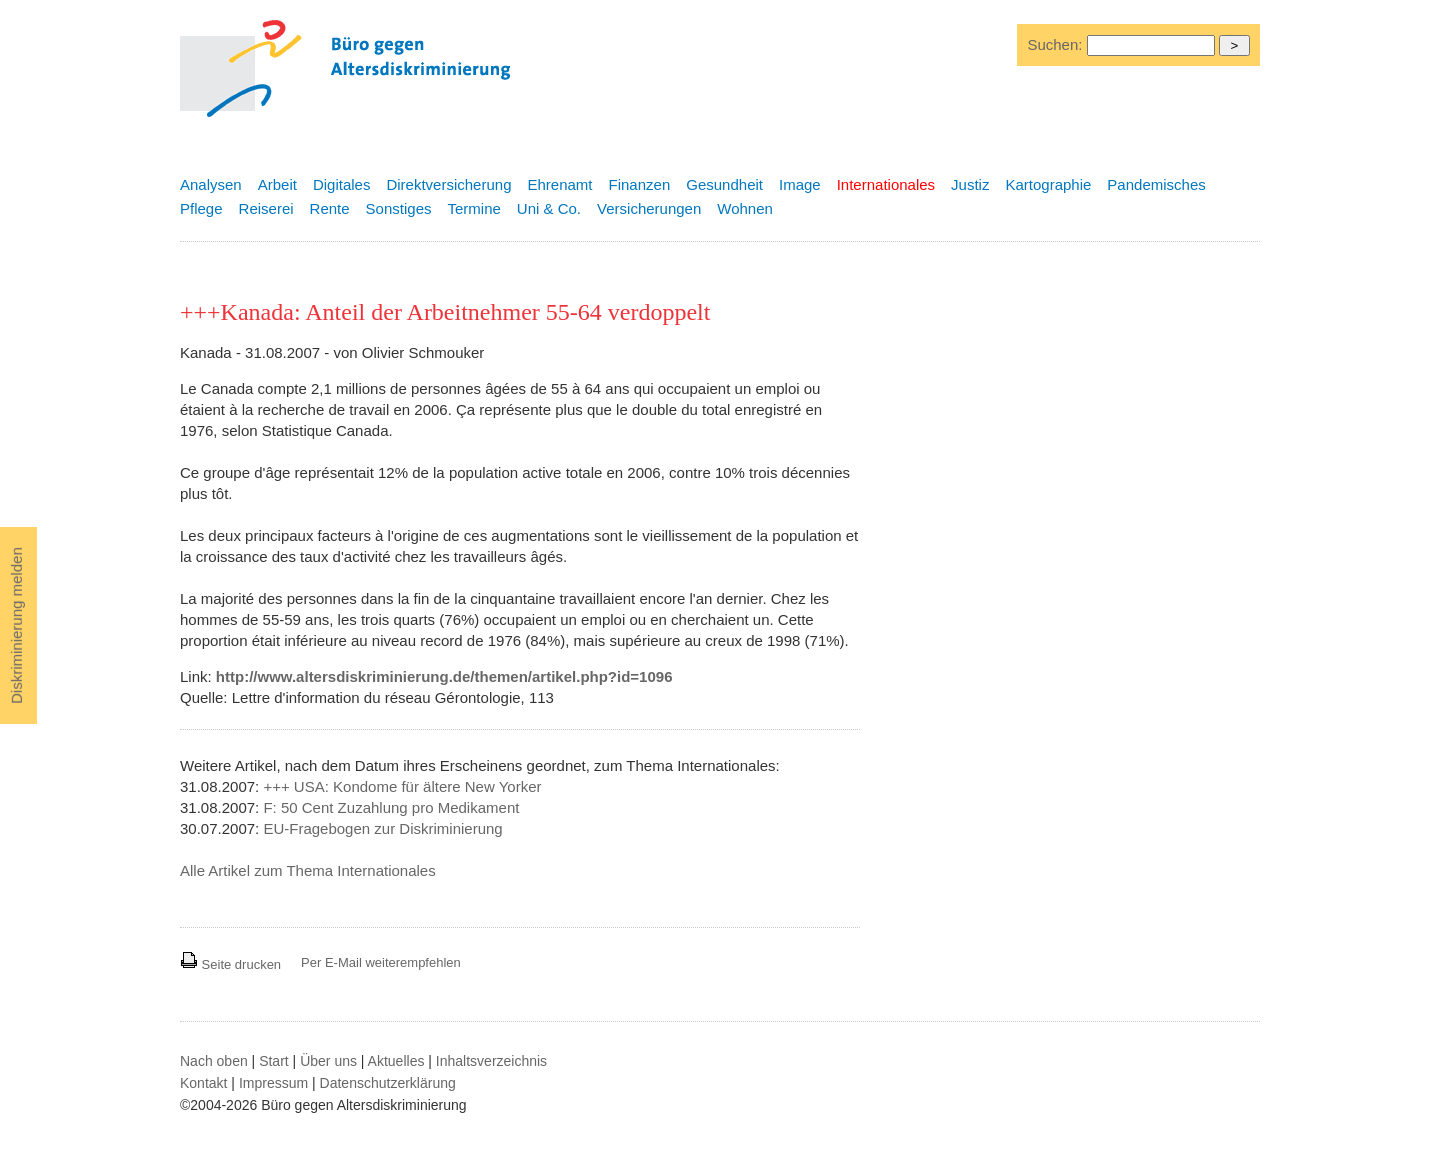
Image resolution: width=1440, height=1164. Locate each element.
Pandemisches (1156, 184)
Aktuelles (396, 1061)
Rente (330, 208)
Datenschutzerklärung (388, 1083)
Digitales (342, 184)
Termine (473, 208)
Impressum (273, 1083)
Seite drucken (230, 964)
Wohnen (745, 208)
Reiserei (266, 208)
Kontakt (203, 1083)
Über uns (328, 1061)
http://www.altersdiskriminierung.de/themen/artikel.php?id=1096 (444, 676)
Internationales (886, 184)
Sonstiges (399, 208)
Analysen (211, 184)
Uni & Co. (549, 208)
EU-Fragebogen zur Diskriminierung (382, 828)
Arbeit (277, 184)
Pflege (201, 208)
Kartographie (1048, 184)
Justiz (970, 184)
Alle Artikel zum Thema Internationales (308, 870)
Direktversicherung (448, 184)
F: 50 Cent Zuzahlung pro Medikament (391, 807)
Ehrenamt (559, 184)
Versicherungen (649, 208)
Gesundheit (724, 184)
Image (800, 184)
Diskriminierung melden (16, 625)
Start (274, 1061)
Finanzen (640, 184)
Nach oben (214, 1061)
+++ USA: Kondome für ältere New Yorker (402, 786)
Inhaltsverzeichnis (491, 1061)
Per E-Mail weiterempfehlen (381, 962)
